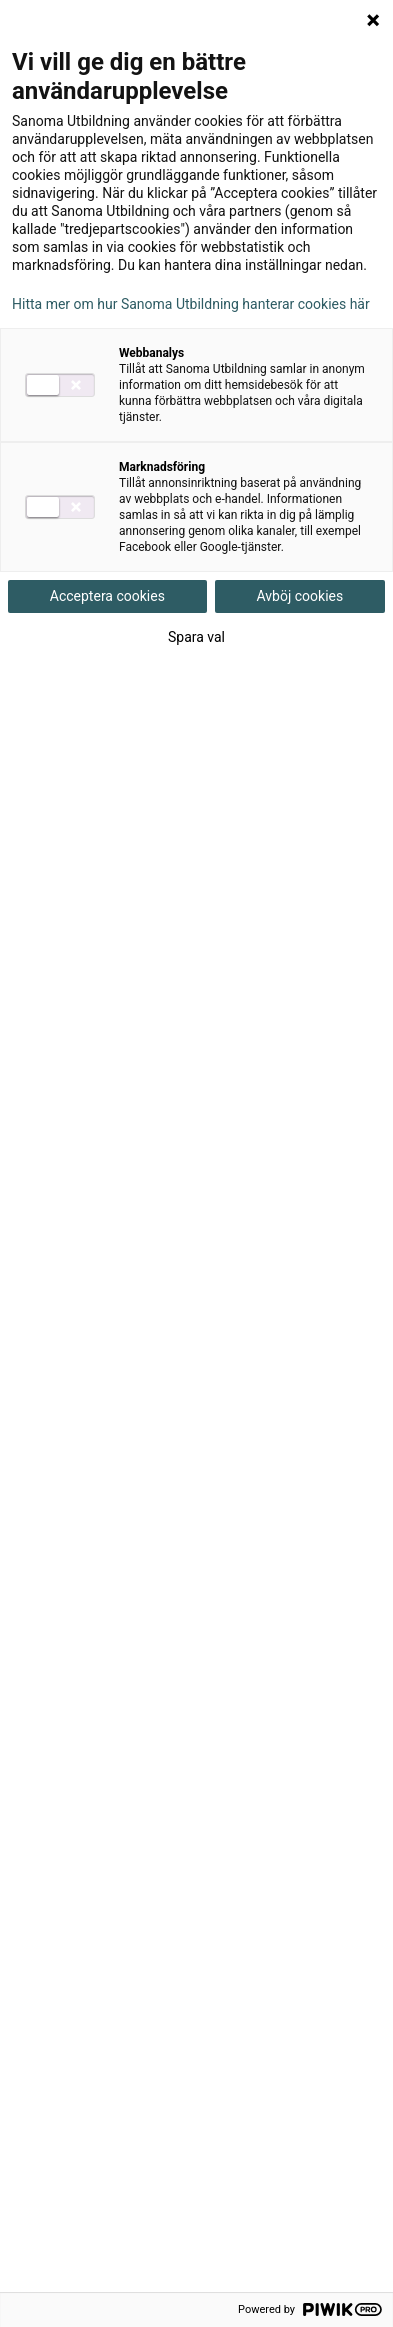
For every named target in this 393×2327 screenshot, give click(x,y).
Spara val (196, 637)
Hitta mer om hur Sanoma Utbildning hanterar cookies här (191, 304)
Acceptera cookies (107, 596)
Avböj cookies (300, 596)
